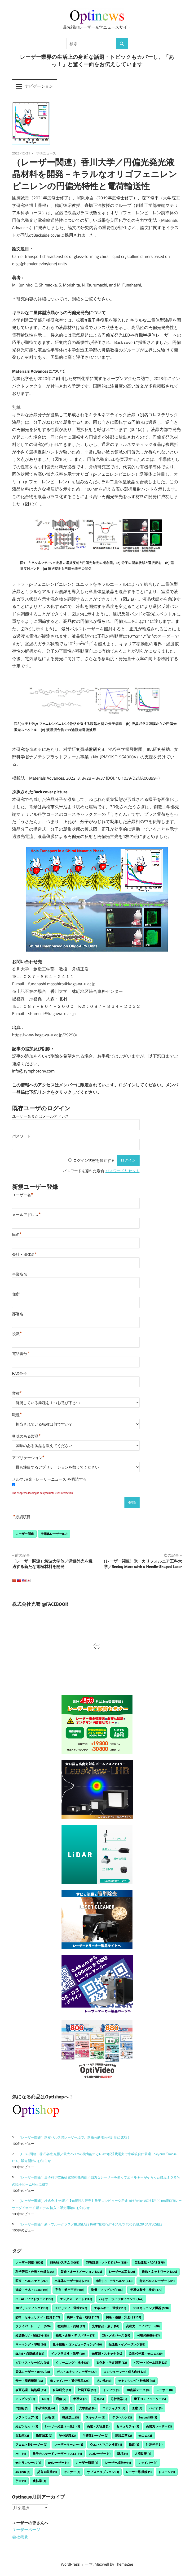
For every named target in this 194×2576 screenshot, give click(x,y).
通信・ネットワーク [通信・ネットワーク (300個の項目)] (159, 2271)
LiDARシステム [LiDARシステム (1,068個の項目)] (64, 2262)
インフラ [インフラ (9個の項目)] (111, 2390)
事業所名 (19, 1274)
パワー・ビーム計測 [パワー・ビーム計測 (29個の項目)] (150, 2362)
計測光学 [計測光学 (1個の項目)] (154, 2444)
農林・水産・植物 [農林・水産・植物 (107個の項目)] (83, 2317)
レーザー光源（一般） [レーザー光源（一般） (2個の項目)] (62, 2426)
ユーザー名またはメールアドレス (40, 1116)
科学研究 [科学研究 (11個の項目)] (62, 2390)
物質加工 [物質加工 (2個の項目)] (44, 2435)
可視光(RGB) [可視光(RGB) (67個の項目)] (148, 2335)
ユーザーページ (26, 2530)
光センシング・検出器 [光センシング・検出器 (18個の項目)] (136, 2380)
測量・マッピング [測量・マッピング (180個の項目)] (107, 2289)
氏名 (17, 1235)
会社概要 (20, 2537)
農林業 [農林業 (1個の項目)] (39, 2480)
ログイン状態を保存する (94, 1160)
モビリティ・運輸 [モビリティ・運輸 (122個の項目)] (71, 2308)
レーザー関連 (24, 1533)
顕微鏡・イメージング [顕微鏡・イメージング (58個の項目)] (127, 2344)
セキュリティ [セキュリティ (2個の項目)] (127, 2426)
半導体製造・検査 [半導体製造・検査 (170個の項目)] (146, 2289)
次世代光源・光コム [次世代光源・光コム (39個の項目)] (146, 2353)
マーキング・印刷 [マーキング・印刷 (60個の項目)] (30, 2344)
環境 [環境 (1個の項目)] (122, 2453)
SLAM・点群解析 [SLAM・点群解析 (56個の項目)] (29, 2353)
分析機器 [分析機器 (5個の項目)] (118, 2399)
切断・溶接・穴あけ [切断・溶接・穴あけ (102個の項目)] (123, 2317)
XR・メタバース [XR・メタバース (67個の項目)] (116, 2335)
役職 (17, 1334)
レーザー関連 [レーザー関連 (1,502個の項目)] (29, 2262)
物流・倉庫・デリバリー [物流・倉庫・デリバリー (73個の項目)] (75, 2335)
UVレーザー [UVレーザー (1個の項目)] (58, 2462)
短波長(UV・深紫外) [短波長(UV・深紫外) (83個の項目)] (32, 2335)
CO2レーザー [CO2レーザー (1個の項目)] (99, 2453)
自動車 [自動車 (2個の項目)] (22, 2435)
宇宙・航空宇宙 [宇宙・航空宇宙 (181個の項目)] (69, 2289)
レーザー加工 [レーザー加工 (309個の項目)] (122, 2271)
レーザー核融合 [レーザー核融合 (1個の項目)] (118, 2462)
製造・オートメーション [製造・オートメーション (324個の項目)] (81, 2271)
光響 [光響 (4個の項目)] (67, 2408)
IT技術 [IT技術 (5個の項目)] (21, 2408)
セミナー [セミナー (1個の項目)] (72, 2471)
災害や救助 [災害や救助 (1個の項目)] (47, 2471)
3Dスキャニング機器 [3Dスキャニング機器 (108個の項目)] (151, 2308)
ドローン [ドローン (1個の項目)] (166, 2471)
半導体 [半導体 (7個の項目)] (80, 2399)
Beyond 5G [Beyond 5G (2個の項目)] (147, 2417)
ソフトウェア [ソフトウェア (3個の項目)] (26, 2417)
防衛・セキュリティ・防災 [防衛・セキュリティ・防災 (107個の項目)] (37, 2317)
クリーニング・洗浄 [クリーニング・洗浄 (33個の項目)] (72, 2362)
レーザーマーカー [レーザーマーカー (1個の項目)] (68, 2444)
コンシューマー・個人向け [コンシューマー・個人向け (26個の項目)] (124, 2371)
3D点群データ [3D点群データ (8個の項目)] (138, 2390)
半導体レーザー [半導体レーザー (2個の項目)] (95, 2435)
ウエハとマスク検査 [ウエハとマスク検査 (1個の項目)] (106, 2444)
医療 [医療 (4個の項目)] (137, 2408)
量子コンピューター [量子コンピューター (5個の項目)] (150, 2399)
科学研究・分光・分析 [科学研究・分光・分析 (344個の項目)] (34, 2271)
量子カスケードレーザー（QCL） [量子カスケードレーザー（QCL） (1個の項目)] (57, 2453)
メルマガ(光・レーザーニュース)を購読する (49, 1479)
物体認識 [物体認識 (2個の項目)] (67, 2435)
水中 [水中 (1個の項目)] (20, 2453)
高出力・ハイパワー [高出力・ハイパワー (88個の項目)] (143, 2326)
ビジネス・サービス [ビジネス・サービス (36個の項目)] (32, 2362)
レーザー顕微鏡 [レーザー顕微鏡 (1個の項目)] (139, 2471)
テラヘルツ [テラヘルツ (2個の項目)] (122, 2417)
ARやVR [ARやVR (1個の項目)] (22, 2471)
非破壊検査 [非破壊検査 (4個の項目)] (45, 2408)
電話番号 (20, 1354)
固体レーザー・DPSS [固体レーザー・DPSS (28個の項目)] (32, 2371)
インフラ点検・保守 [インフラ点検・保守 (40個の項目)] (68, 2353)
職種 (17, 1415)
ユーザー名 (22, 1195)
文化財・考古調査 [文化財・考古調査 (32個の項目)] (111, 2362)
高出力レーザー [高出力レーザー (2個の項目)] (159, 2426)
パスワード (21, 1136)
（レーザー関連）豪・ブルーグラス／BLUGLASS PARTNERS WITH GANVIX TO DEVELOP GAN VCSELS (90, 2224)
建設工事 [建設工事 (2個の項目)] (123, 2435)
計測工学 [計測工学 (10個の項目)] (87, 2390)
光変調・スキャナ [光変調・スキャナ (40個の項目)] (107, 2353)
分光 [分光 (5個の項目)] (98, 2399)
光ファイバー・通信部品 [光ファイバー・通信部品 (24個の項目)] (69, 2380)
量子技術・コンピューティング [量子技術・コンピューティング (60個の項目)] (77, 2344)
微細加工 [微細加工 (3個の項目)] (70, 2417)
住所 (16, 1294)
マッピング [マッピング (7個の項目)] (25, 2399)
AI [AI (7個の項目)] (45, 2399)
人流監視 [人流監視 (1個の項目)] (143, 2453)
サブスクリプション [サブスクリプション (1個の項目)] (103, 2471)
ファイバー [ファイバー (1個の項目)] (147, 2462)
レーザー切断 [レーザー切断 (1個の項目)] (86, 2462)
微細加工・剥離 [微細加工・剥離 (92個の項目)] (71, 2326)
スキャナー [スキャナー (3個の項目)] (95, 2417)
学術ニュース (46, 153)
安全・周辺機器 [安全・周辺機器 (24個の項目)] (29, 2380)
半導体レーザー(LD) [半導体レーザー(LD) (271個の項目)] (71, 2280)
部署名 (17, 1314)
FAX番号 (19, 1373)
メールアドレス (26, 1215)
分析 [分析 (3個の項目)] (50, 2417)
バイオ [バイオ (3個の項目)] (156, 2408)
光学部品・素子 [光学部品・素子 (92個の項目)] (105, 2326)
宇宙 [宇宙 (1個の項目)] (20, 2480)
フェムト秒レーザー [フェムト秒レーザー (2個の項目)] (31, 2444)
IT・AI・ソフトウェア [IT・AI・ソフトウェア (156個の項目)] (34, 2299)
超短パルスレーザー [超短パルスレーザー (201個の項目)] (157, 2280)
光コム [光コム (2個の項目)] (145, 2435)
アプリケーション (28, 1458)
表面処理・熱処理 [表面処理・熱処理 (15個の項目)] (30, 2390)
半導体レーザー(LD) (54, 1533)
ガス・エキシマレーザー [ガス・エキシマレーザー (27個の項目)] (77, 2371)
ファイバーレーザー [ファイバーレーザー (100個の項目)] (33, 2326)
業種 (17, 1393)
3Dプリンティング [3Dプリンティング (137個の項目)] (31, 2308)
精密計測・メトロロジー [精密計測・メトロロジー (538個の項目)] (107, 2262)
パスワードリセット (123, 1171)
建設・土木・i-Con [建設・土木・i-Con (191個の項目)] (31, 2289)
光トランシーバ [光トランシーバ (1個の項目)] (28, 2462)
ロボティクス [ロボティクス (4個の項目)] (113, 2408)
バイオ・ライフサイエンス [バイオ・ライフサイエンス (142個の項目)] (121, 2299)
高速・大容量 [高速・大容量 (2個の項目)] (98, 2426)
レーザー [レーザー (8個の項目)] (164, 2390)
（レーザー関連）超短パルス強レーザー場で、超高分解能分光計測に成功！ (74, 2137)
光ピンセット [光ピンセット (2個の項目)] (26, 2426)
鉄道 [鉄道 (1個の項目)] (134, 2444)
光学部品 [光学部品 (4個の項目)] (87, 2408)
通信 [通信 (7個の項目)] (61, 2399)
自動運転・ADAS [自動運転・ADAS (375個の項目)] (149, 2262)
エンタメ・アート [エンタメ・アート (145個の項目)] (76, 2299)
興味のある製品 (26, 1436)
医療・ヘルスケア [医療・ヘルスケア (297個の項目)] (31, 2280)
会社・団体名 (24, 1254)
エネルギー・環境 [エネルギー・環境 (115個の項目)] (110, 2308)
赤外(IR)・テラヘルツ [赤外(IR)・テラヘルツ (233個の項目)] (114, 2280)
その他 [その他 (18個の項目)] (103, 2380)
